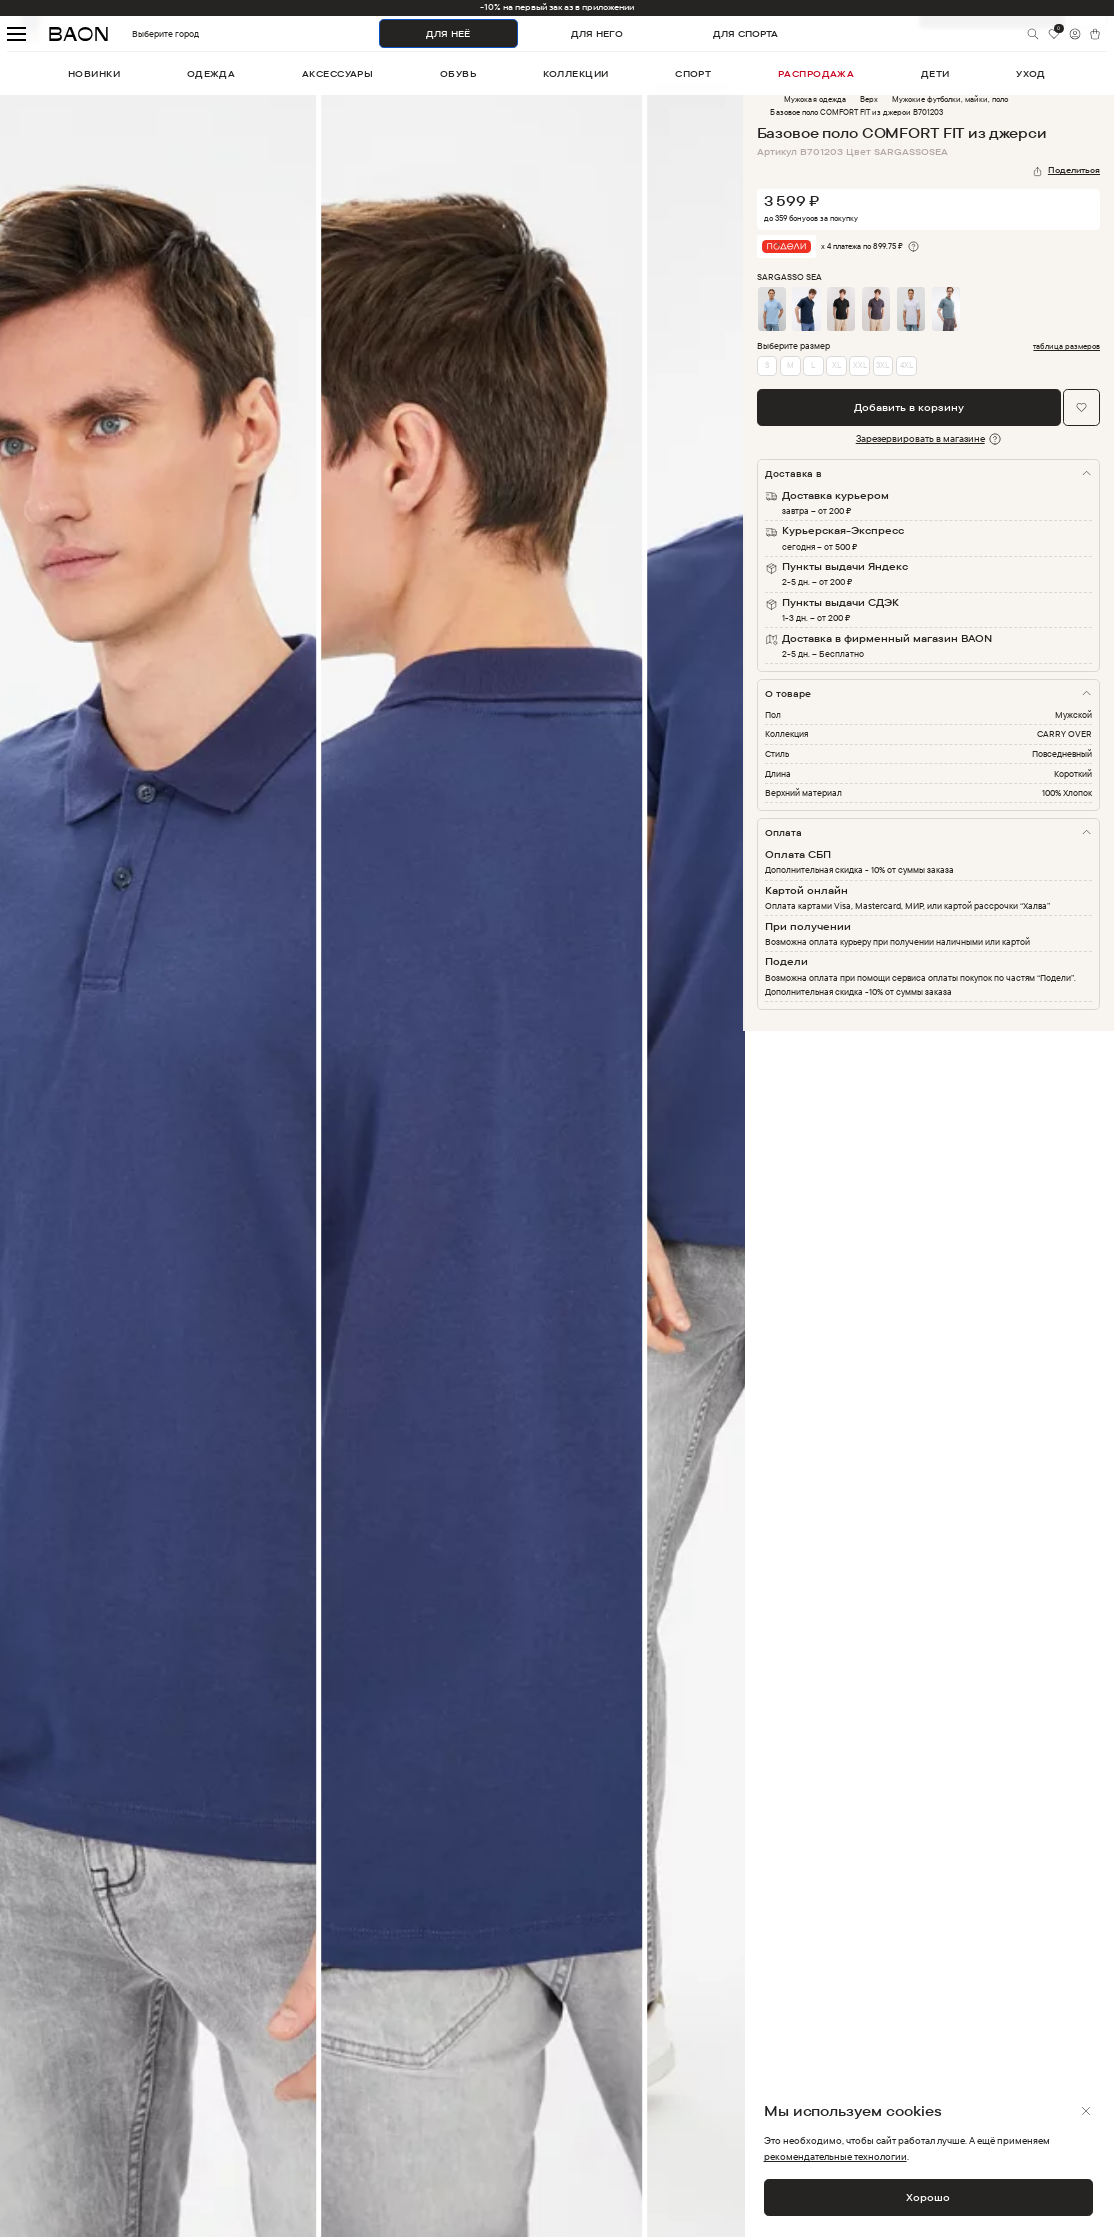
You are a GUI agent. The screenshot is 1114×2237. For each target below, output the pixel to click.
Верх (869, 99)
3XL (882, 365)
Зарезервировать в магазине (920, 438)
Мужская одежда (814, 99)
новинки (94, 73)
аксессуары (338, 73)
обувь (458, 73)
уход (1031, 73)
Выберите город (141, 34)
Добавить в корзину (909, 407)
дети (935, 73)
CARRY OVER (1064, 733)
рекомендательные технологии (835, 2156)
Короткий (1073, 773)
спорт (693, 73)
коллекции (576, 73)
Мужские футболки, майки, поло (950, 99)
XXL (860, 365)
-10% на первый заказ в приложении (557, 7)
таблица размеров (1066, 346)
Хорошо (928, 2197)
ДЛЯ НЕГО (597, 33)
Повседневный (1062, 753)
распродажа (816, 73)
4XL (906, 365)
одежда (211, 73)
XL (836, 365)
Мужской (1073, 714)
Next (758, 1172)
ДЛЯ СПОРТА (745, 33)
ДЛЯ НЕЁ (448, 33)
